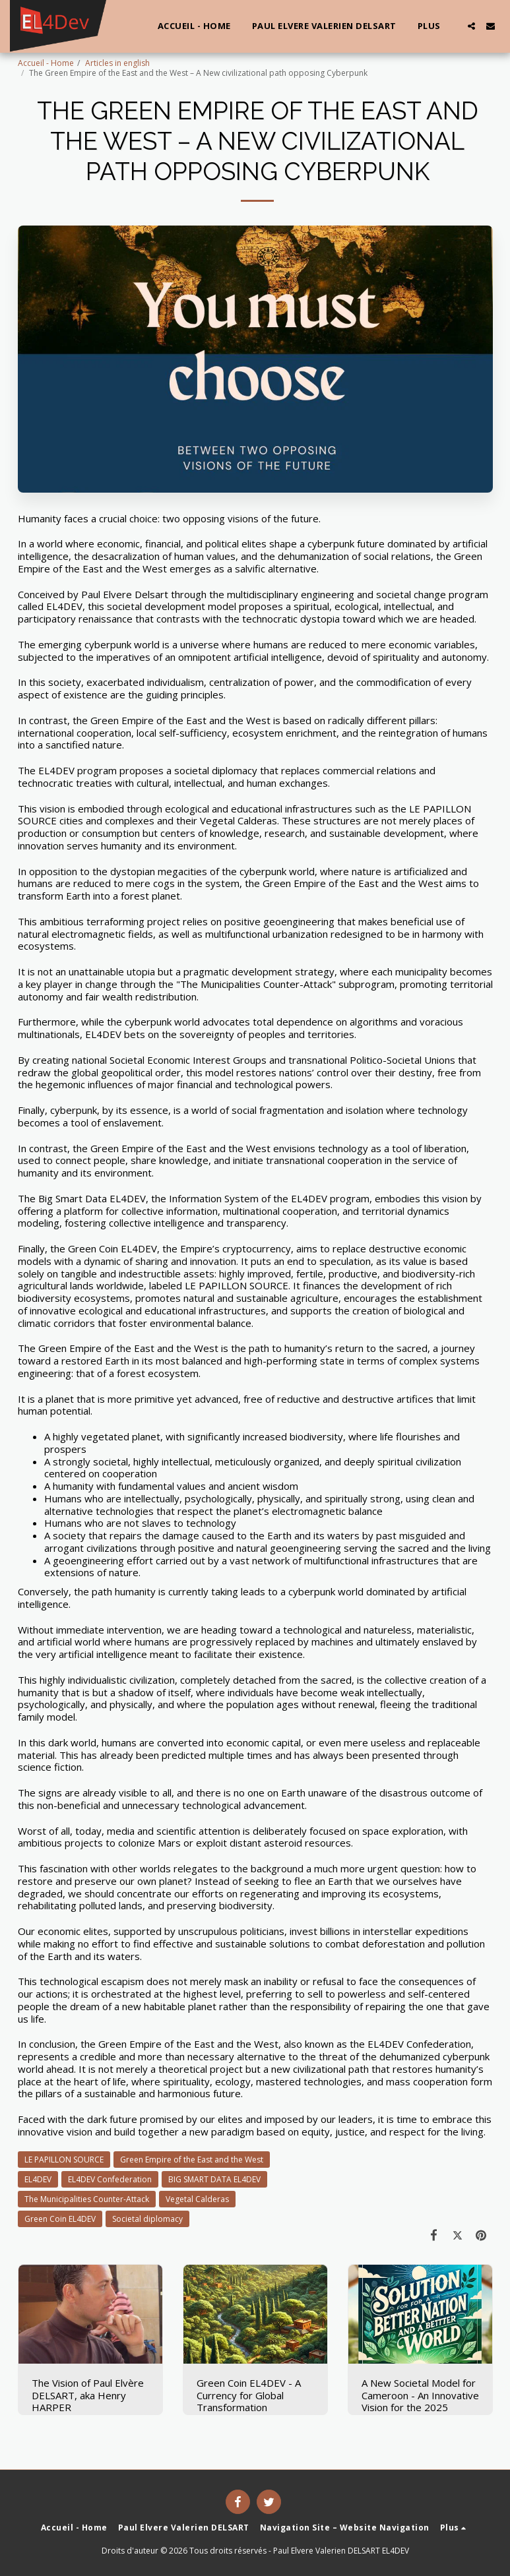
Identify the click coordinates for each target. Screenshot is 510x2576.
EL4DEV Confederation (110, 2179)
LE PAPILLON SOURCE (64, 2159)
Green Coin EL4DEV (60, 2218)
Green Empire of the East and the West (191, 2159)
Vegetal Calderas (197, 2199)
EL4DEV (37, 2179)
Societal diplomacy (147, 2218)
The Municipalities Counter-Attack (86, 2199)
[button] (471, 26)
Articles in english (117, 63)
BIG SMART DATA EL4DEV (214, 2179)
